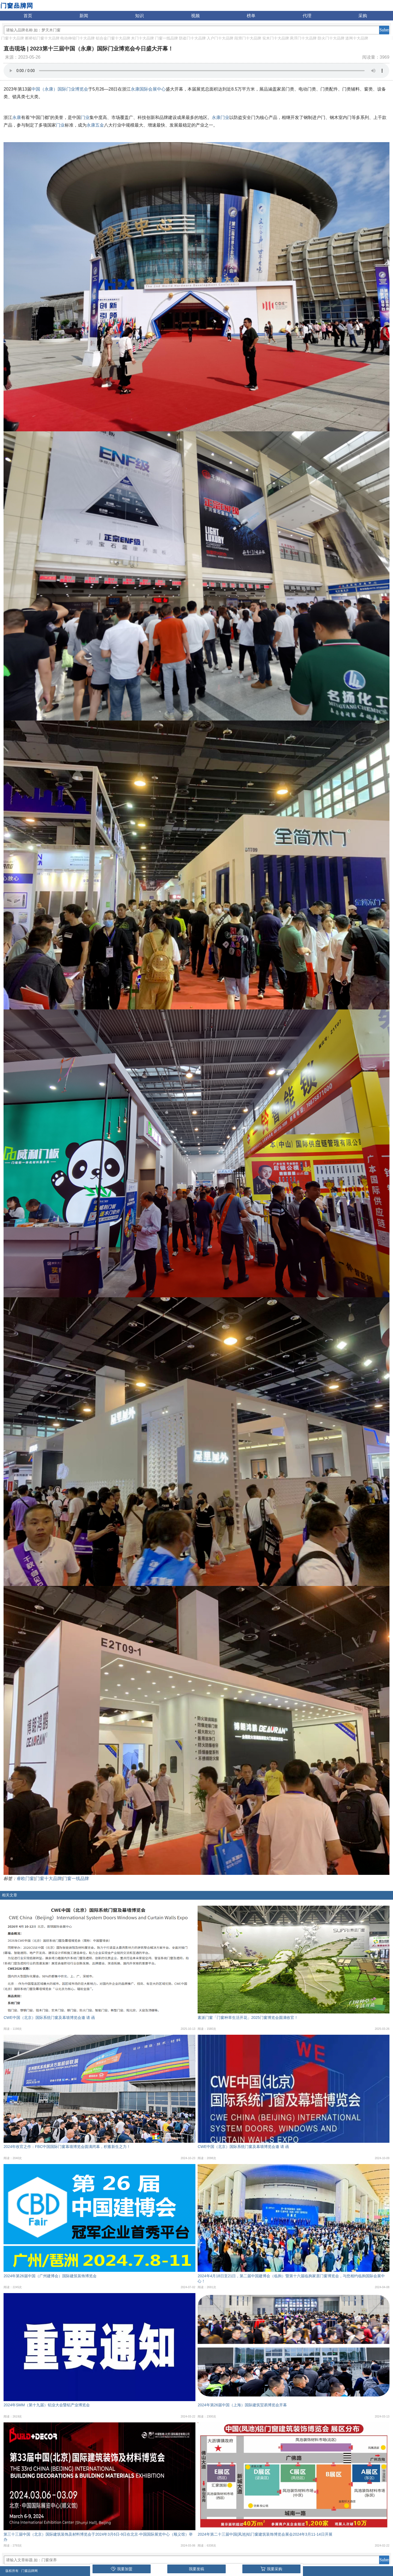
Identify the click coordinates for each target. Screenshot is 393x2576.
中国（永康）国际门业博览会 (59, 89)
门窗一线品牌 (166, 38)
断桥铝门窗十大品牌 (42, 38)
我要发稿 (196, 2569)
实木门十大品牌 (275, 38)
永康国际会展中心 (148, 89)
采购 (362, 15)
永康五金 (95, 125)
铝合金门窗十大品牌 (113, 38)
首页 (27, 15)
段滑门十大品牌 (247, 38)
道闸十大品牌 (356, 38)
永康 (16, 117)
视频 (195, 15)
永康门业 (220, 117)
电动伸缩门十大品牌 (77, 38)
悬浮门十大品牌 (303, 38)
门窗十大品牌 (12, 38)
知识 (139, 15)
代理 (307, 15)
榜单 (251, 15)
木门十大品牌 (142, 38)
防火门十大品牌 (331, 38)
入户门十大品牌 (220, 38)
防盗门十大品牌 (192, 38)
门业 (85, 117)
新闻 (83, 15)
